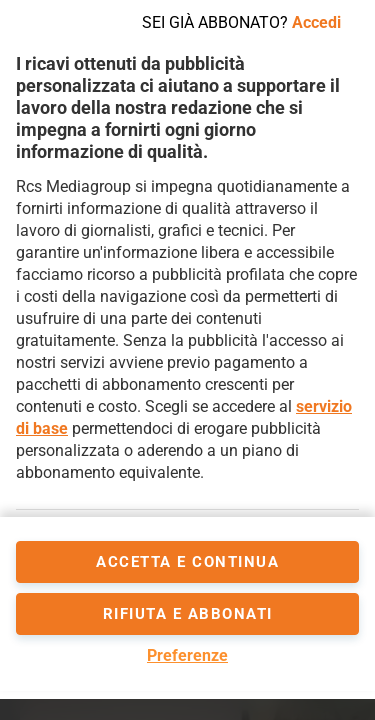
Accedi (316, 22)
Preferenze (187, 655)
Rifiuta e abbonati (188, 614)
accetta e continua (187, 562)
